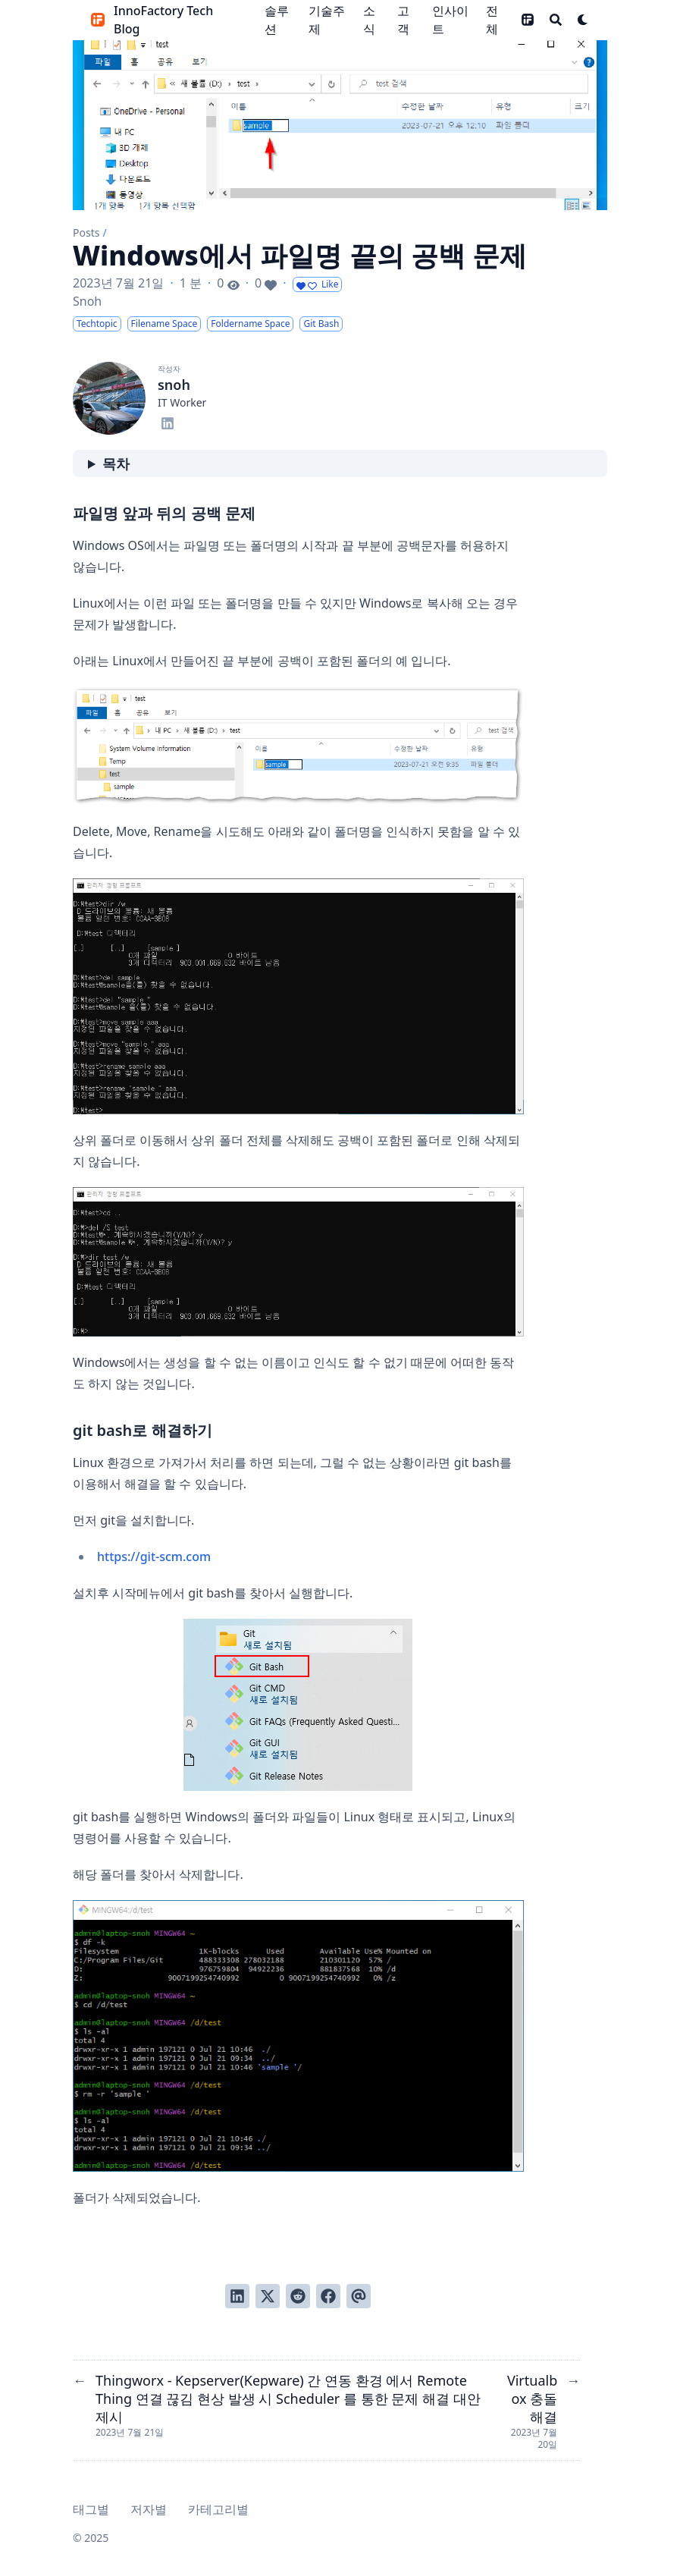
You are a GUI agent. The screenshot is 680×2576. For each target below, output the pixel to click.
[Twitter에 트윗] (267, 2296)
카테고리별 (218, 2509)
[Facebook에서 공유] (328, 2296)
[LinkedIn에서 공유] (237, 2296)
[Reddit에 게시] (298, 2296)
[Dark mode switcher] (583, 20)
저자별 (148, 2509)
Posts (86, 232)
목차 (116, 463)
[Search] (556, 20)
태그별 (91, 2509)
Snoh (87, 301)
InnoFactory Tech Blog (163, 19)
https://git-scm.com (154, 1556)
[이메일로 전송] (358, 2296)
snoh (174, 384)
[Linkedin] (167, 421)
